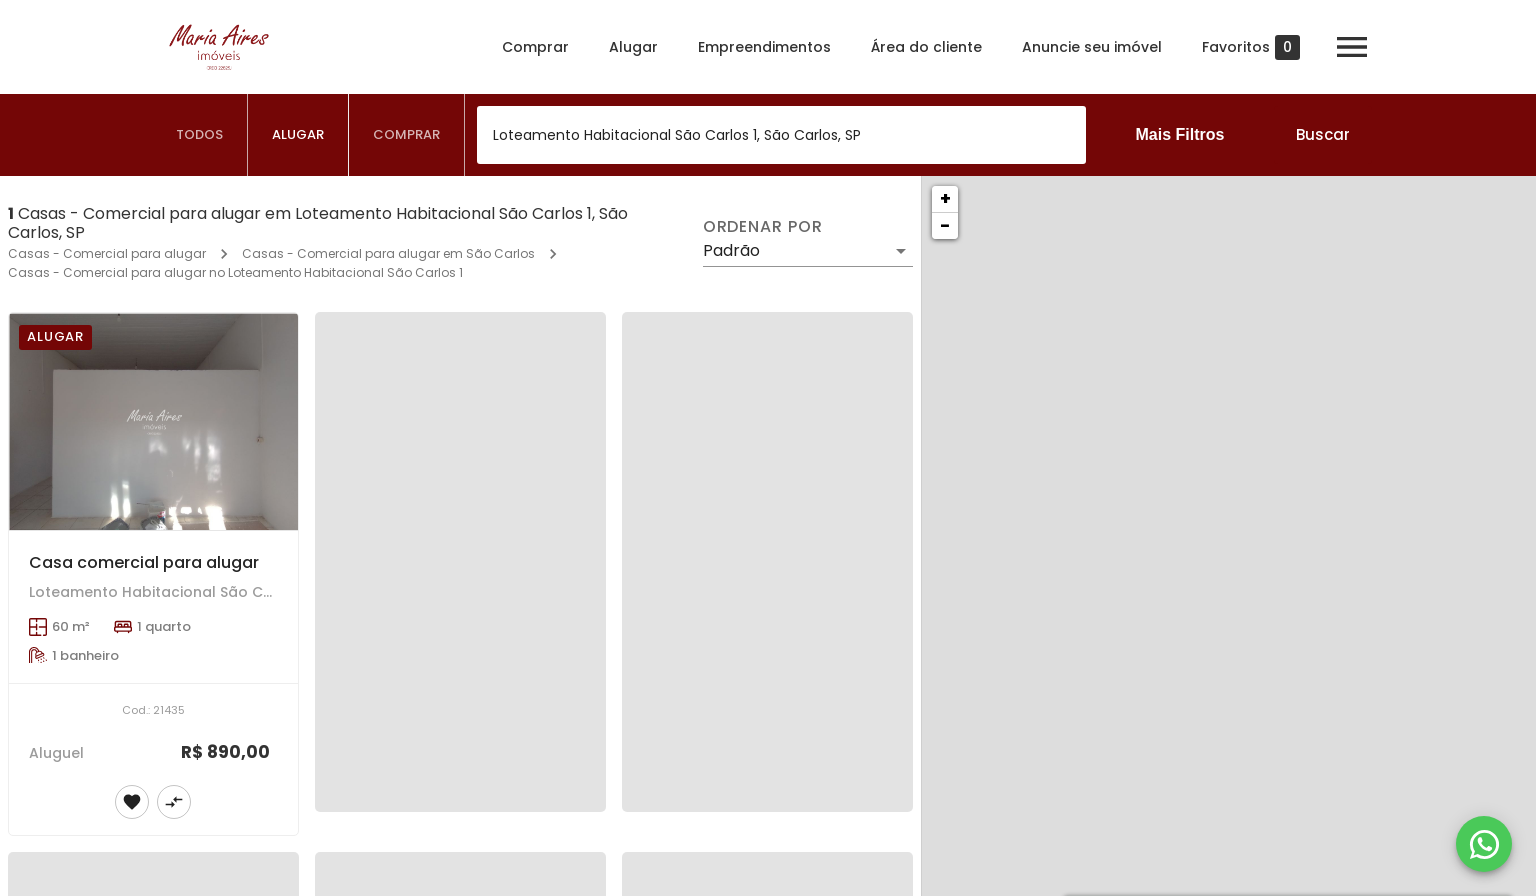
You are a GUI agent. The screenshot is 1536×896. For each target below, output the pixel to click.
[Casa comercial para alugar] (153, 421)
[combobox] (781, 135)
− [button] (945, 225)
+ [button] (945, 198)
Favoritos (1251, 47)
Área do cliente (926, 47)
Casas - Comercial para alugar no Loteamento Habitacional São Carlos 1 (235, 272)
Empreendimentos (764, 47)
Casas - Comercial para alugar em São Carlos (388, 253)
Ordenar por (763, 227)
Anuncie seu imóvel (1092, 47)
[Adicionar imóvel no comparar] (174, 802)
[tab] (200, 135)
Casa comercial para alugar (144, 562)
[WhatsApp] (1484, 844)
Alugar (633, 47)
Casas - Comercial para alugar (107, 253)
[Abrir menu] (1352, 47)
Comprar (535, 47)
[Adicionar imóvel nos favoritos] (132, 802)
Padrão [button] (731, 250)
